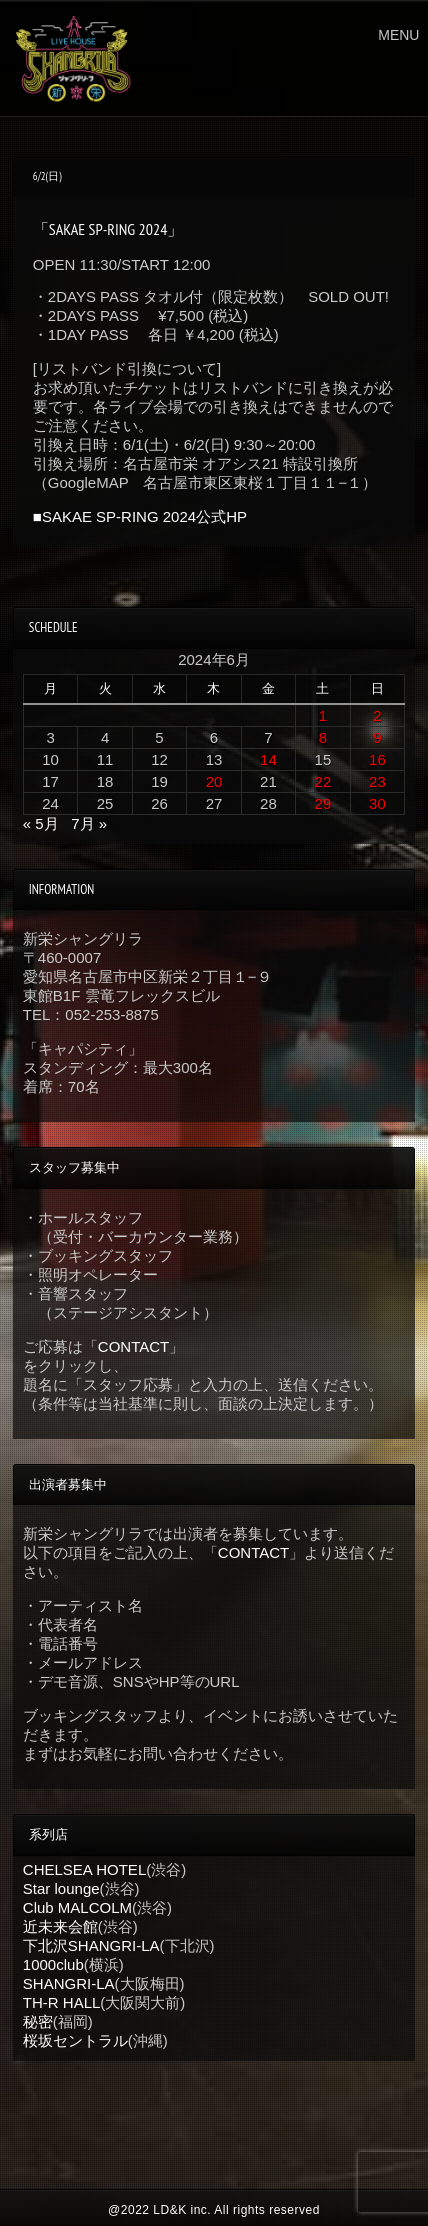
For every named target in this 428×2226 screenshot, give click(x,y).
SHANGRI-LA (69, 1983)
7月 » (89, 823)
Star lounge (61, 1888)
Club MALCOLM (77, 1907)
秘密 (38, 2021)
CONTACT (133, 1346)
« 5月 (41, 823)
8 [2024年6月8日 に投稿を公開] (323, 737)
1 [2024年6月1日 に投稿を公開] (323, 715)
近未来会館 (60, 1926)
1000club (53, 1964)
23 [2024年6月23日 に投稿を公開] (377, 781)
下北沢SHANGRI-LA (91, 1945)
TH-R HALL (62, 2002)
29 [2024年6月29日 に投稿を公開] (323, 803)
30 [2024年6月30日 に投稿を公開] (377, 803)
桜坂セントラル (75, 2040)
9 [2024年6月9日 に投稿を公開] (377, 737)
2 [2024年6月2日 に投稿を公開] (377, 715)
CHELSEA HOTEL (84, 1869)
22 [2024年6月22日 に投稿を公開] (323, 781)
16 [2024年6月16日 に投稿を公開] (377, 759)
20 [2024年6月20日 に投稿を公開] (214, 781)
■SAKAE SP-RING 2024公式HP (140, 516)
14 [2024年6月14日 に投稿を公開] (268, 759)
